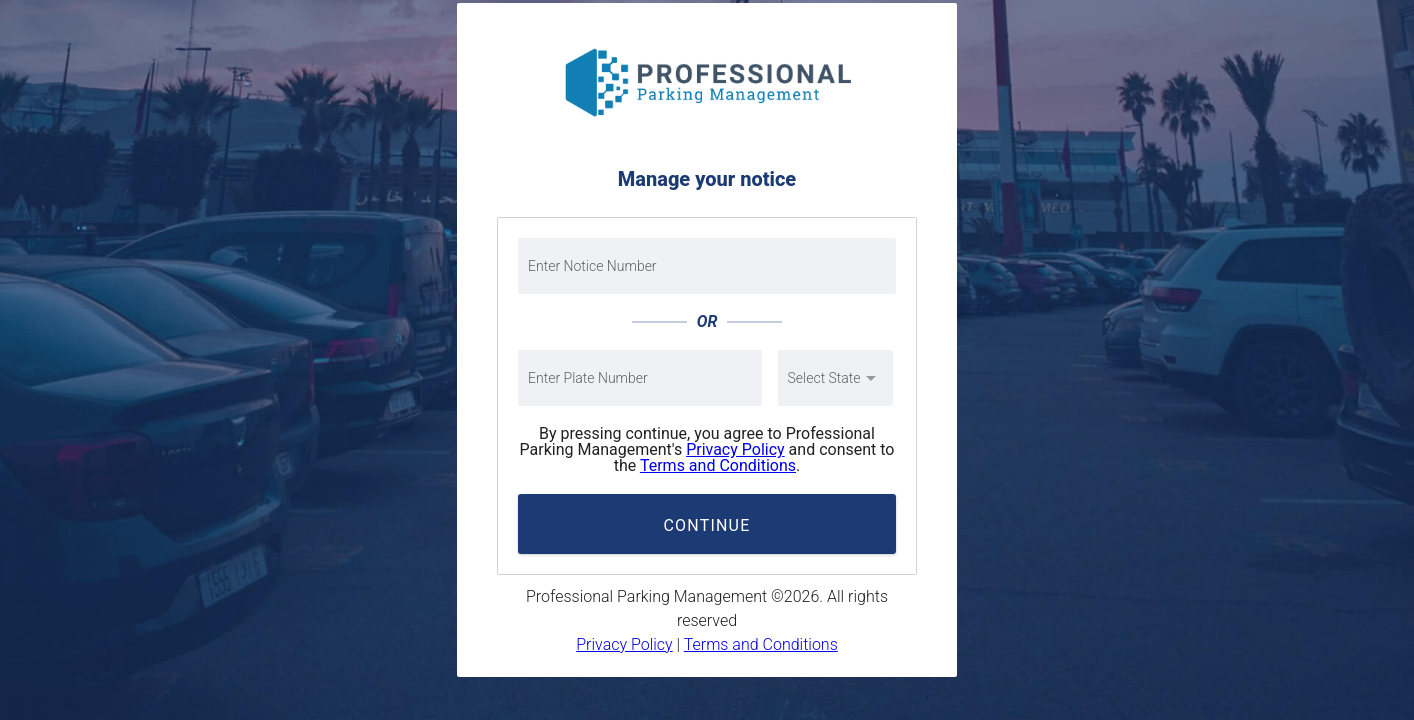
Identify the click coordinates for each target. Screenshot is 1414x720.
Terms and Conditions (718, 465)
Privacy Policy (735, 449)
